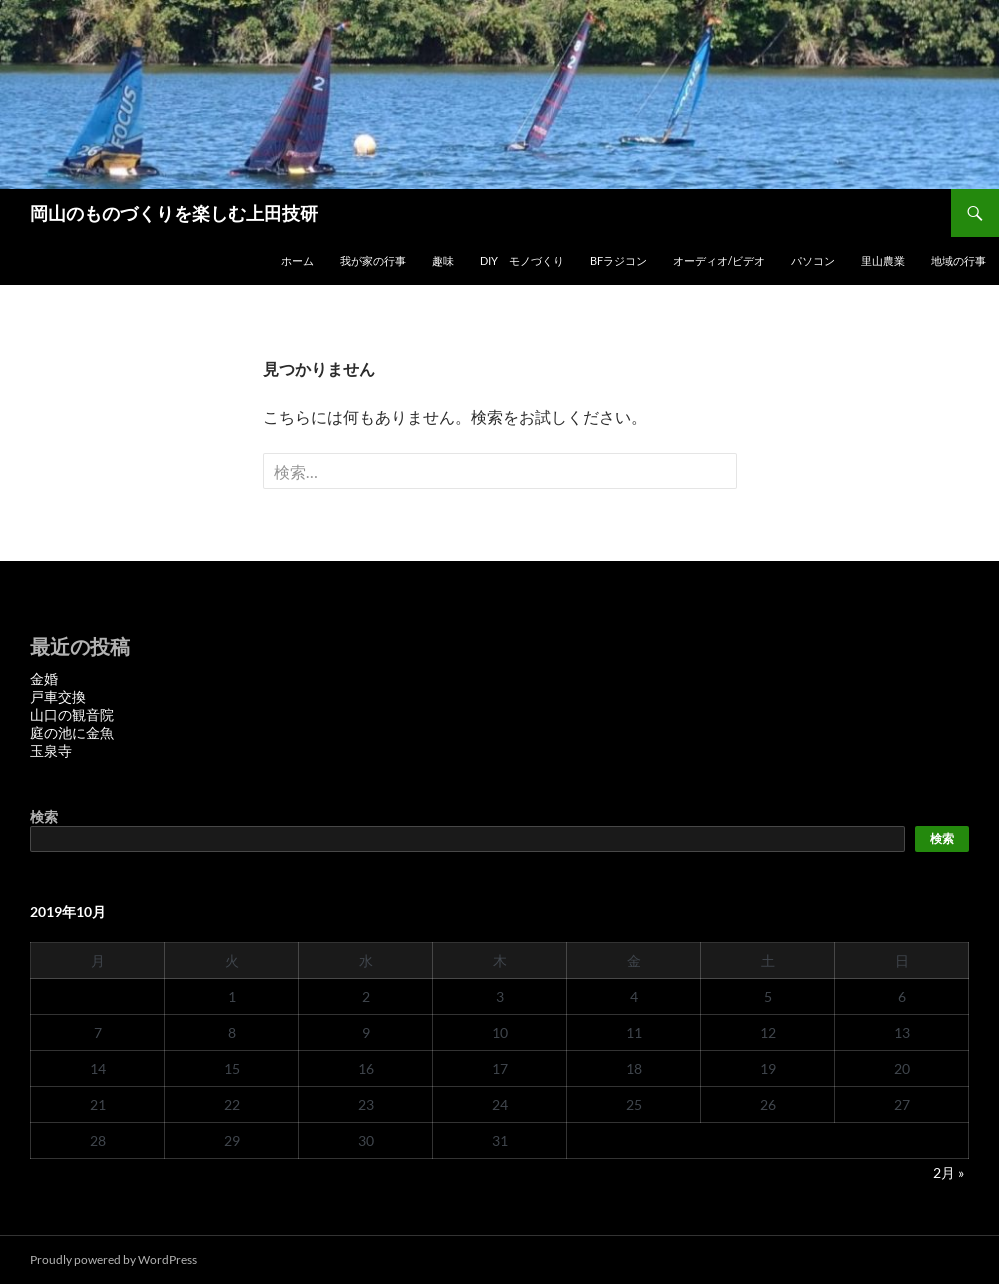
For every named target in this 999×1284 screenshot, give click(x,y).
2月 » (948, 1172)
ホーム (297, 260)
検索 (44, 816)
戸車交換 (58, 696)
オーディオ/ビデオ (719, 260)
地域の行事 (958, 260)
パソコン (813, 260)
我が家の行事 (373, 260)
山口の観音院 (72, 714)
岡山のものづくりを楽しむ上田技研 (174, 213)
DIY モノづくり (522, 260)
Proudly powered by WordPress (113, 1259)
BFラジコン (618, 260)
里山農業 (883, 260)
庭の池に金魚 (72, 732)
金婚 (44, 678)
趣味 (443, 260)
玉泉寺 (51, 750)
